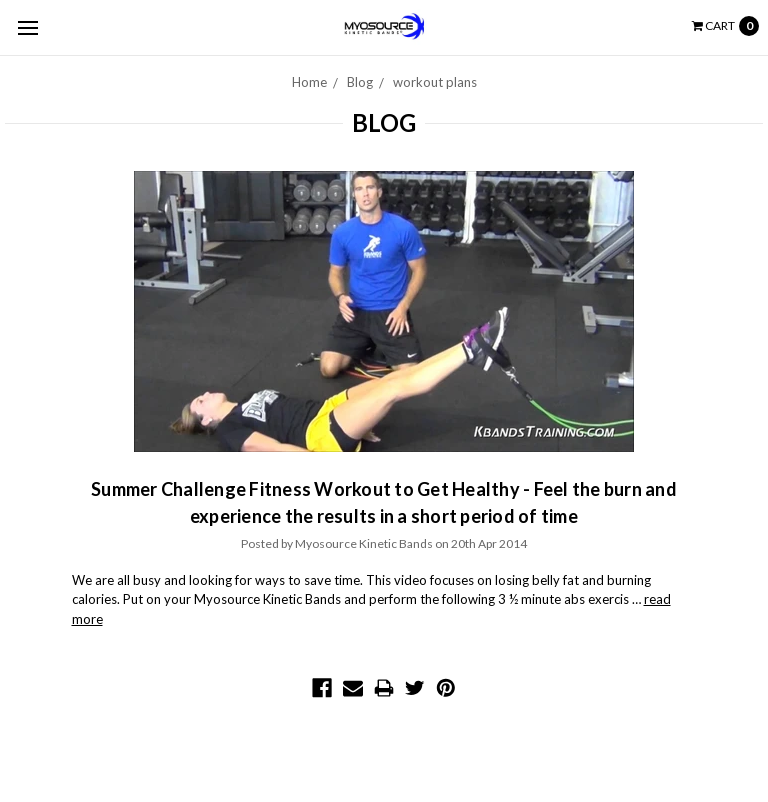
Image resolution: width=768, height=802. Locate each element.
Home (309, 82)
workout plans (435, 82)
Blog (360, 82)
